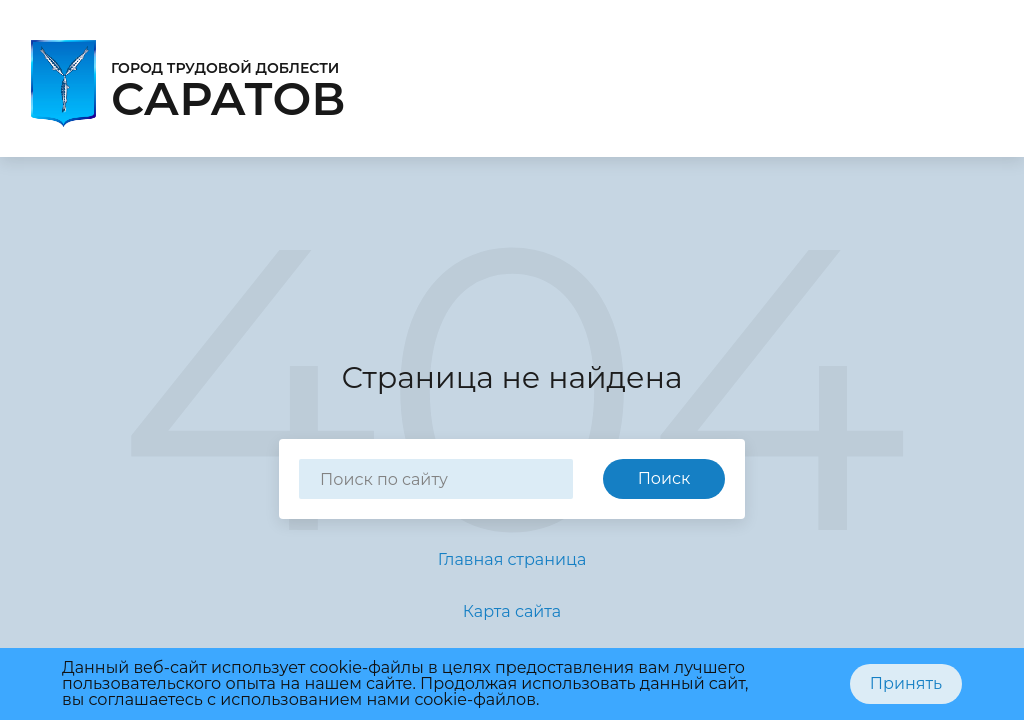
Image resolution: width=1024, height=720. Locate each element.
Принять (906, 683)
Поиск (664, 478)
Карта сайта (512, 611)
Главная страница (512, 559)
